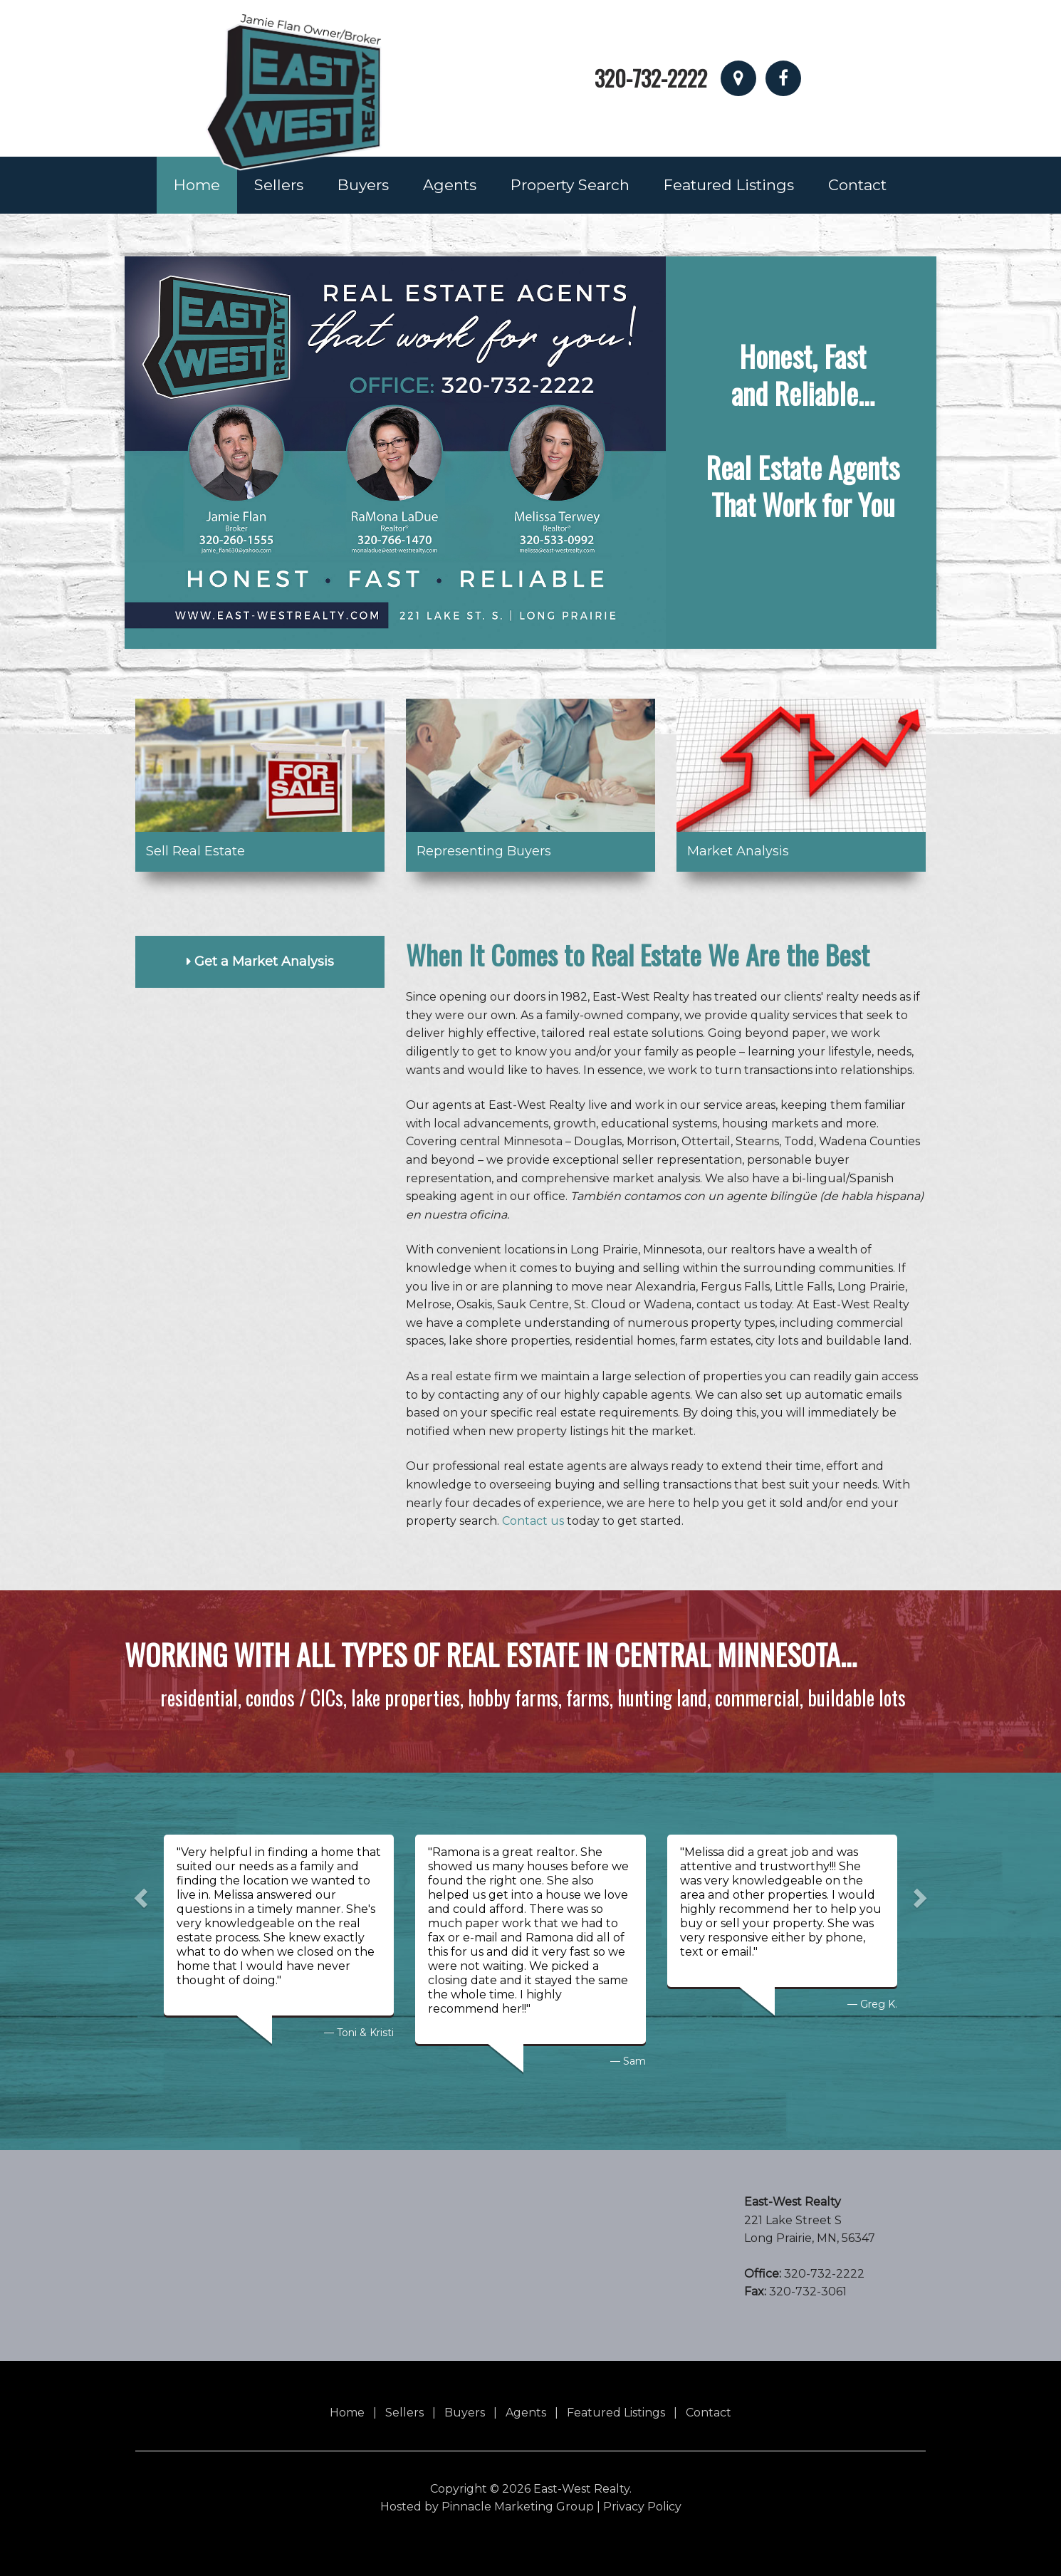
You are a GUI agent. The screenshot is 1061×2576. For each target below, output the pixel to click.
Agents (449, 185)
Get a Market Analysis (260, 961)
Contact (857, 185)
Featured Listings (729, 185)
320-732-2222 (651, 78)
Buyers (363, 185)
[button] (139, 1893)
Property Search (570, 185)
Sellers (278, 185)
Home (197, 185)
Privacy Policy (642, 2506)
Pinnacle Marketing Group (517, 2506)
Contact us (533, 1521)
